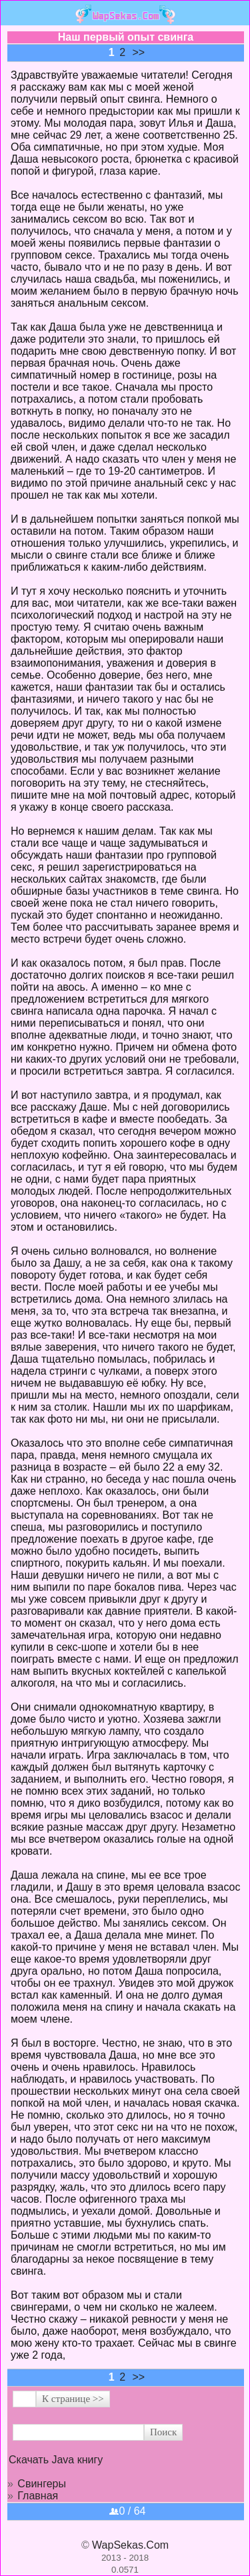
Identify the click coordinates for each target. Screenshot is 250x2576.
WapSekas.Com (130, 2545)
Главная (37, 2495)
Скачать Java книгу (56, 2459)
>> (139, 52)
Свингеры (41, 2483)
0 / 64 (127, 2511)
